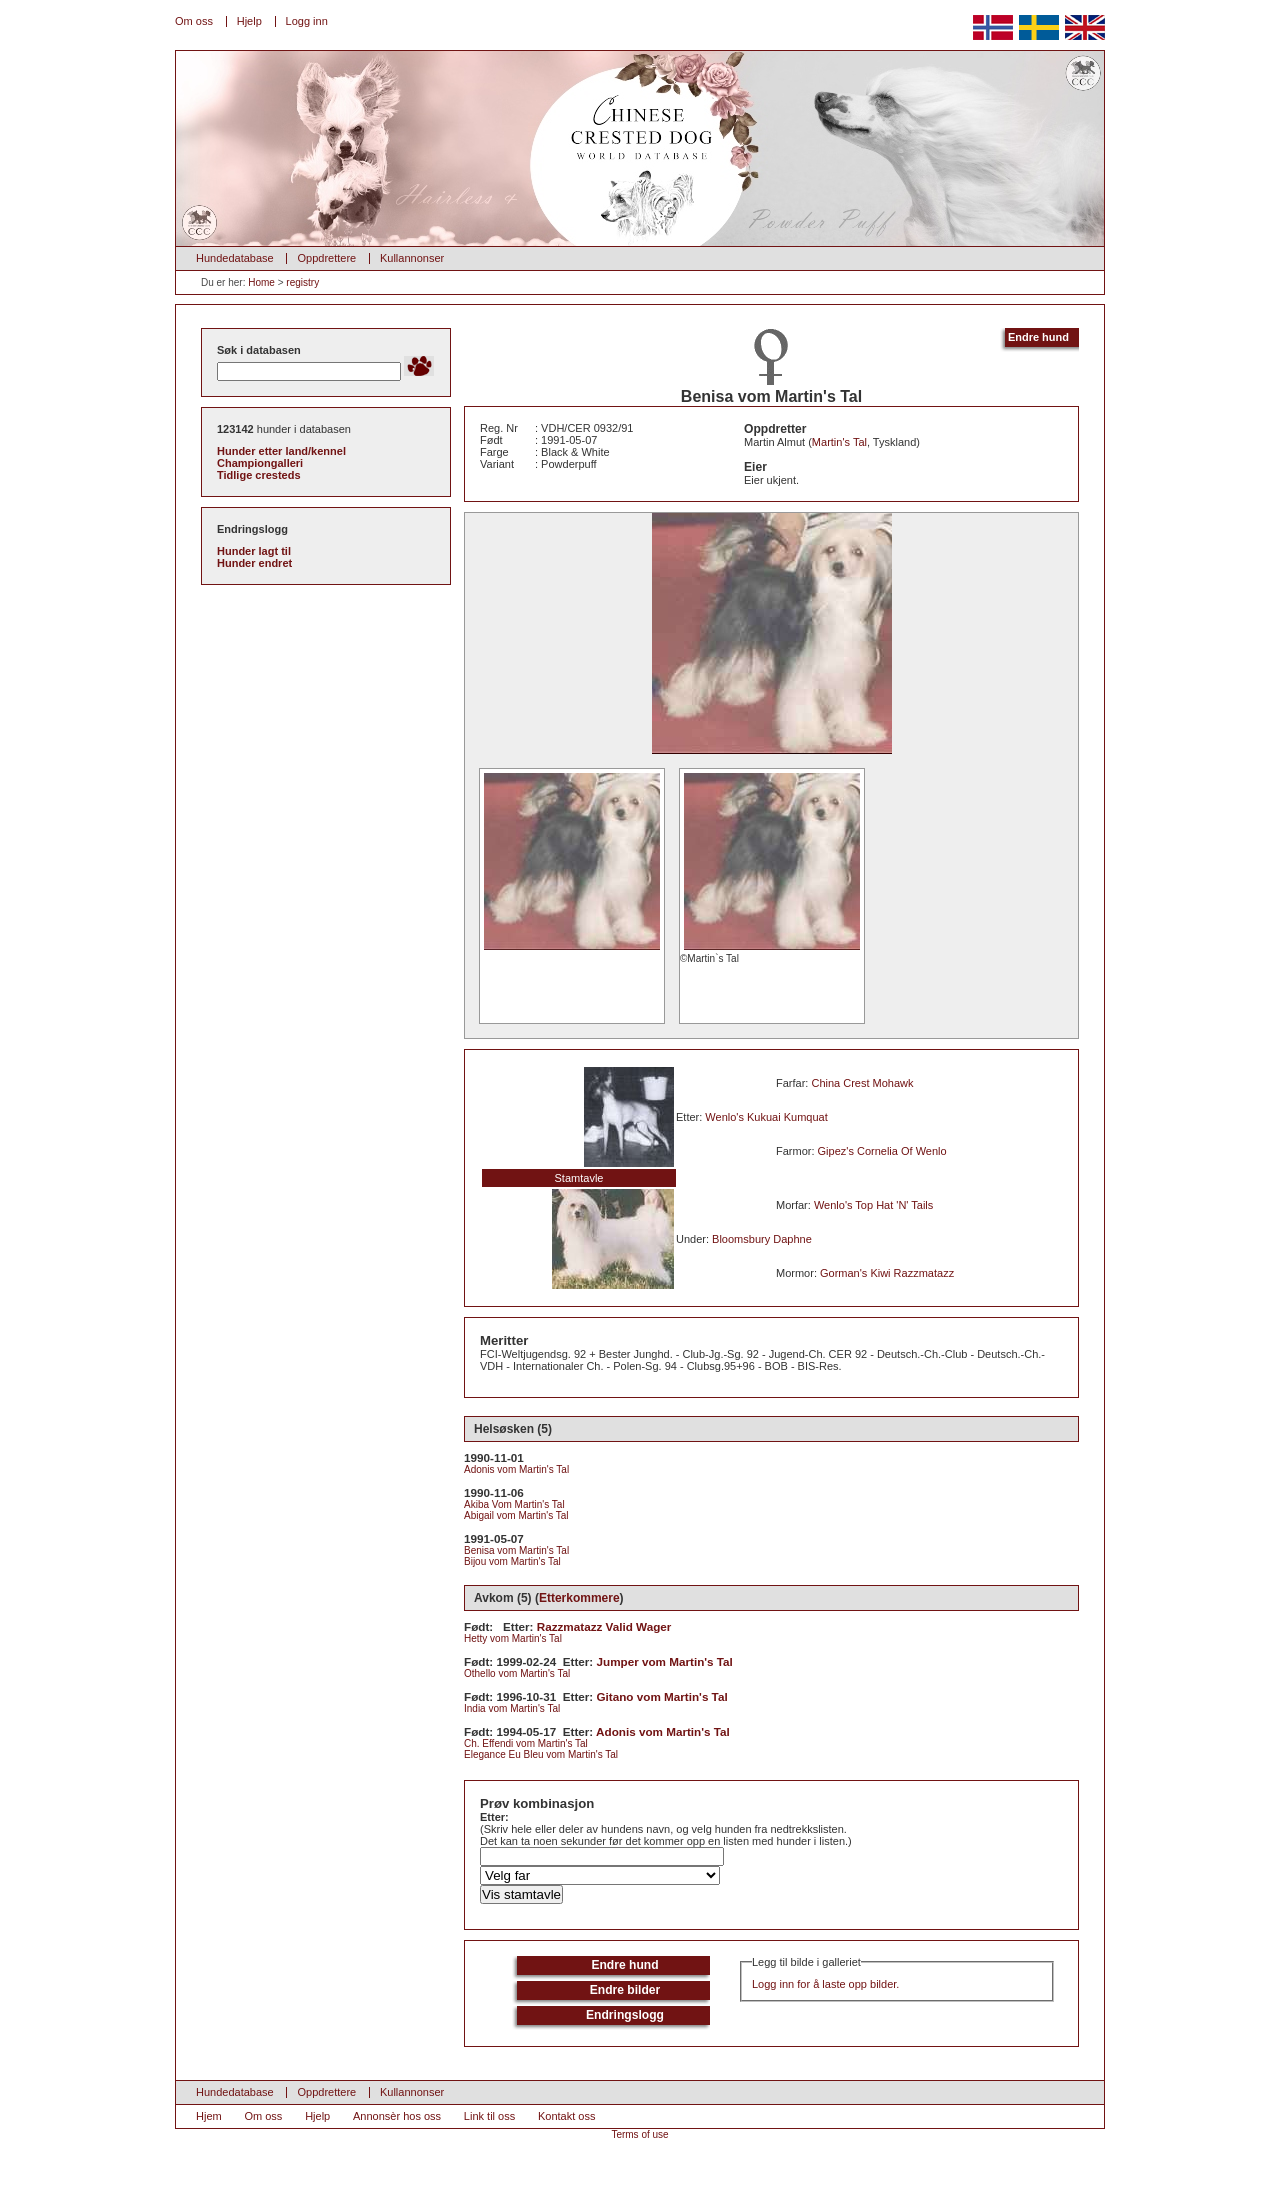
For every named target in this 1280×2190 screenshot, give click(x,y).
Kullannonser (412, 258)
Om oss (194, 21)
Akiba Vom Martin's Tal (514, 1504)
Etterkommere (579, 1598)
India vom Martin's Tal (512, 1708)
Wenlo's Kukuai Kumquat (766, 1117)
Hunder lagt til (254, 551)
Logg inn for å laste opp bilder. (825, 1984)
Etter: (494, 1817)
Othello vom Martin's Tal (517, 1673)
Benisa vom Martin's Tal (516, 1550)
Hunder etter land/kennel (281, 451)
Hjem (209, 2116)
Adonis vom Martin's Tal (516, 1469)
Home (261, 282)
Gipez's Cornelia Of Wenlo (882, 1151)
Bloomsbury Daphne (762, 1239)
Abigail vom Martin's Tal (516, 1515)
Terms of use (639, 2134)
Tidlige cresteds (259, 475)
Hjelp (249, 21)
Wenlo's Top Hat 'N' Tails (873, 1205)
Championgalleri (260, 463)
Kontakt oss (566, 2116)
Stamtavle (579, 1178)
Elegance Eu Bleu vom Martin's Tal (541, 1754)
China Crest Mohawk (862, 1083)
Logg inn (307, 21)
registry (302, 282)
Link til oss (489, 2116)
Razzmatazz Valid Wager (604, 1626)
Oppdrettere (326, 258)
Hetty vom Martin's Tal (513, 1638)
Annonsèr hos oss (397, 2116)
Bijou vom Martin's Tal (512, 1561)
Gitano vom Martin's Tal (662, 1696)
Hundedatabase (235, 258)
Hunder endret (254, 563)
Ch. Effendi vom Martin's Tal (526, 1743)
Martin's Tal (839, 442)
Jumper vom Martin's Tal (665, 1661)
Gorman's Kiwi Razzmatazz (887, 1273)
